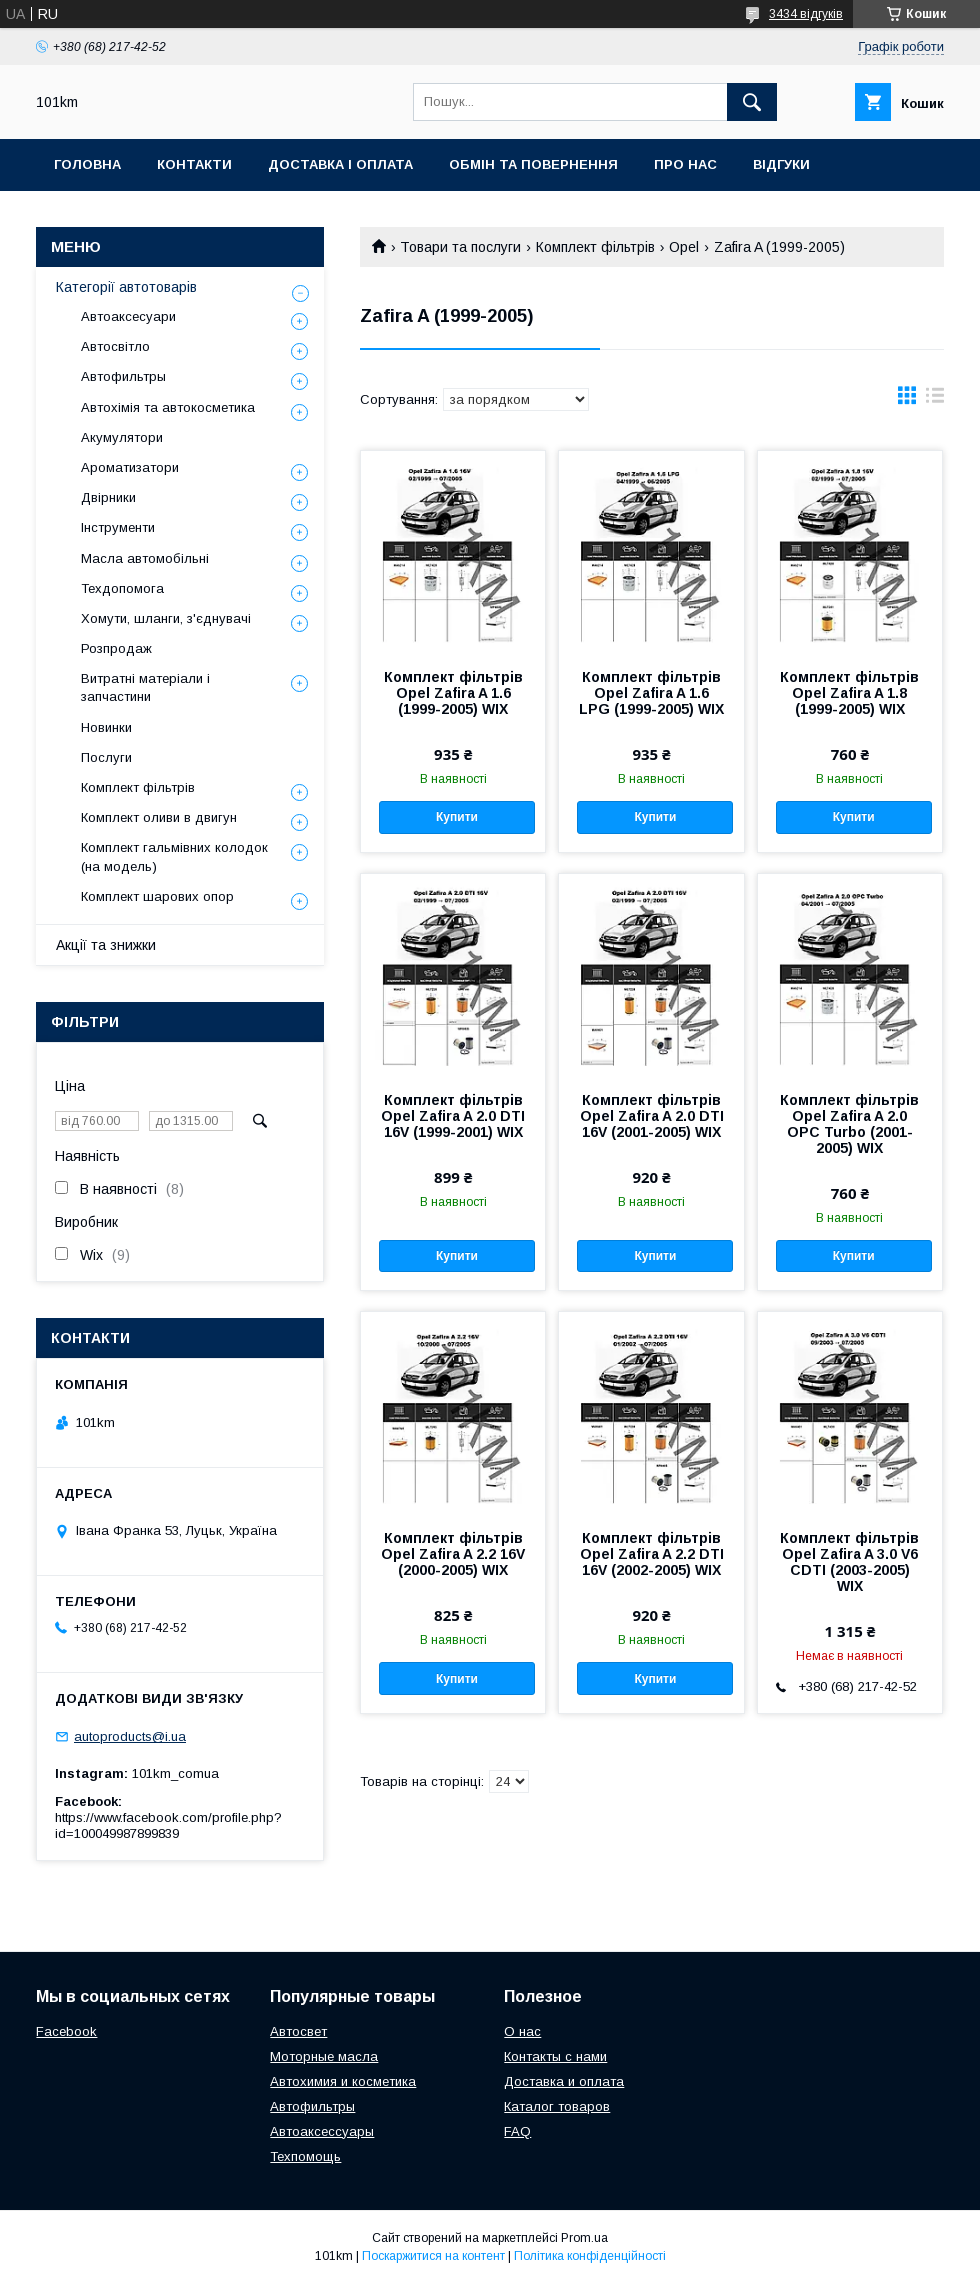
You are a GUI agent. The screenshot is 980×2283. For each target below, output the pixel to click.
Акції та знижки (106, 945)
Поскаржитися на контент (433, 2256)
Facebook (66, 2031)
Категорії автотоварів (126, 287)
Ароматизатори (130, 467)
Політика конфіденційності (590, 2256)
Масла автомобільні (145, 558)
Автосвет (298, 2031)
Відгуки (781, 164)
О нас (522, 2031)
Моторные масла (324, 2056)
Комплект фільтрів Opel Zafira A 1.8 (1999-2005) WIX (849, 693)
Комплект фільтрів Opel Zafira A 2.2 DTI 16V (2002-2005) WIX (652, 1554)
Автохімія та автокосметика (168, 407)
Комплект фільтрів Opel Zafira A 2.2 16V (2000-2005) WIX (453, 1554)
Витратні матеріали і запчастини (145, 687)
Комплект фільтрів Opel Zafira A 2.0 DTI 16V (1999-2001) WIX (453, 1116)
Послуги (106, 757)
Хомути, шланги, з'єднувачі (166, 618)
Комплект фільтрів (595, 247)
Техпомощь (305, 2156)
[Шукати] (752, 102)
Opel (684, 247)
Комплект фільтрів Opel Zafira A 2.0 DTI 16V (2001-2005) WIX (652, 1116)
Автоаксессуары (322, 2131)
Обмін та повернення (533, 164)
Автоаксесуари (128, 316)
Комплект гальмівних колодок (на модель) (174, 856)
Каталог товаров (557, 2106)
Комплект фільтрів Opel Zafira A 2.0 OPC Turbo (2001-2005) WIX (849, 1124)
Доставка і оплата (340, 164)
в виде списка (935, 400)
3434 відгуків (806, 14)
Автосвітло (115, 346)
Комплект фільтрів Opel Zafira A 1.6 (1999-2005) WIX (453, 693)
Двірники (108, 497)
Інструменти (118, 527)
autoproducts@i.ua (130, 1736)
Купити (457, 817)
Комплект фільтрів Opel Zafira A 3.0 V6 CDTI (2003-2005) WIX (849, 1562)
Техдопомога (122, 588)
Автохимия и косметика (343, 2081)
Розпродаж (116, 648)
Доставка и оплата (564, 2081)
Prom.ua (584, 2238)
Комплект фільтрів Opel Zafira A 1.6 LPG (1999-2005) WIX (651, 693)
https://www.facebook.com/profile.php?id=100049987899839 (168, 1825)
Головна (87, 164)
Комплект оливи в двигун (159, 817)
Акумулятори (122, 437)
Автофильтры (123, 376)
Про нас (685, 164)
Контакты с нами (555, 2056)
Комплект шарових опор (157, 896)
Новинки (106, 727)
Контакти (194, 164)
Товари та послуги (460, 247)
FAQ (517, 2131)
